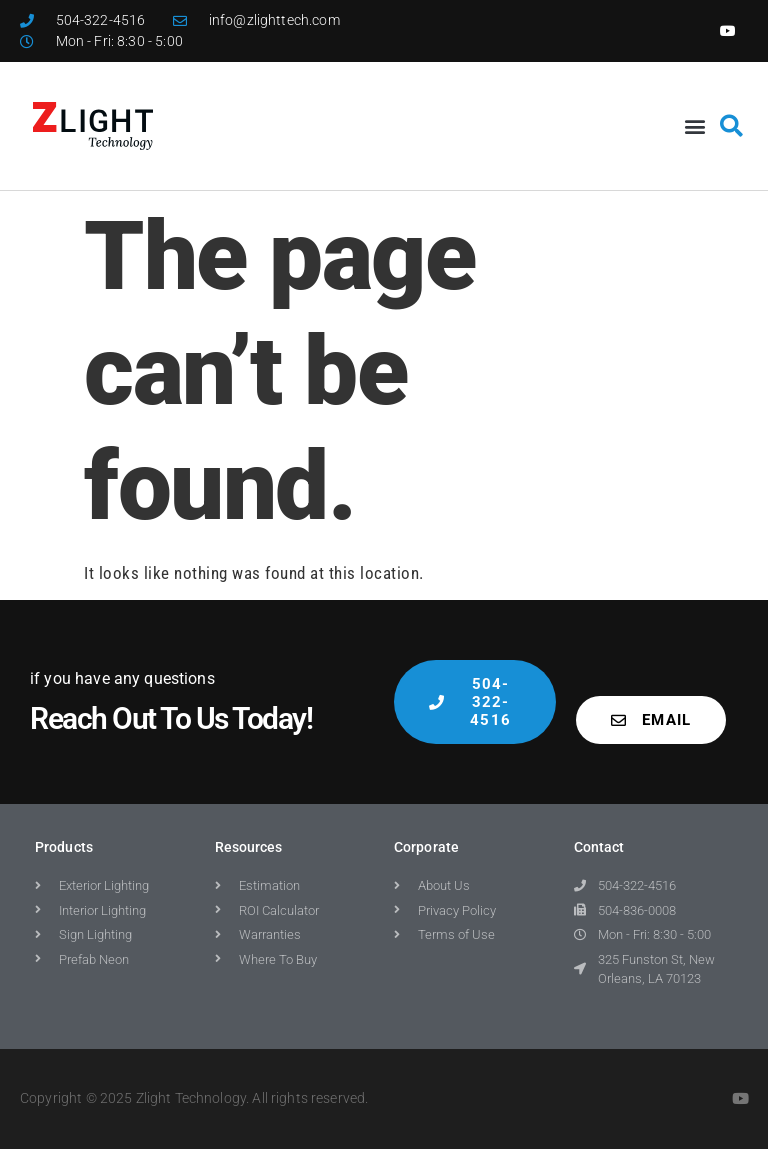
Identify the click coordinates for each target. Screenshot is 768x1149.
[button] (695, 125)
